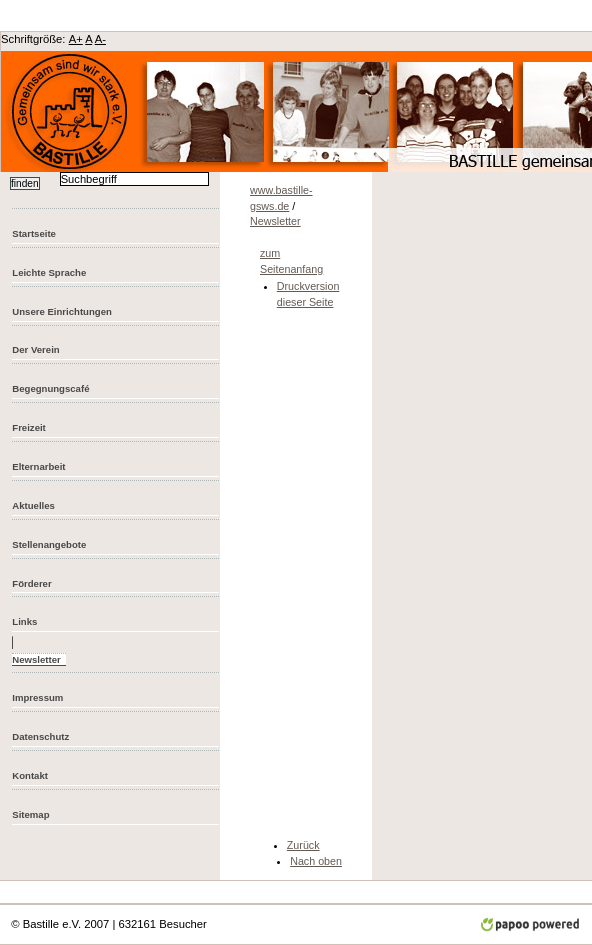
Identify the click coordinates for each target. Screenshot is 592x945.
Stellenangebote (49, 544)
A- (100, 39)
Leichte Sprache (49, 272)
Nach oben (316, 861)
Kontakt (30, 775)
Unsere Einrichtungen (62, 311)
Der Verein (35, 349)
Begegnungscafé (50, 388)
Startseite (34, 233)
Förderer (31, 583)
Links (24, 621)
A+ (76, 39)
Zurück (303, 845)
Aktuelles (33, 505)
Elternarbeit (38, 466)
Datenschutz (40, 736)
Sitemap (30, 814)
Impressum (37, 697)
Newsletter (275, 221)
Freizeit (29, 427)
